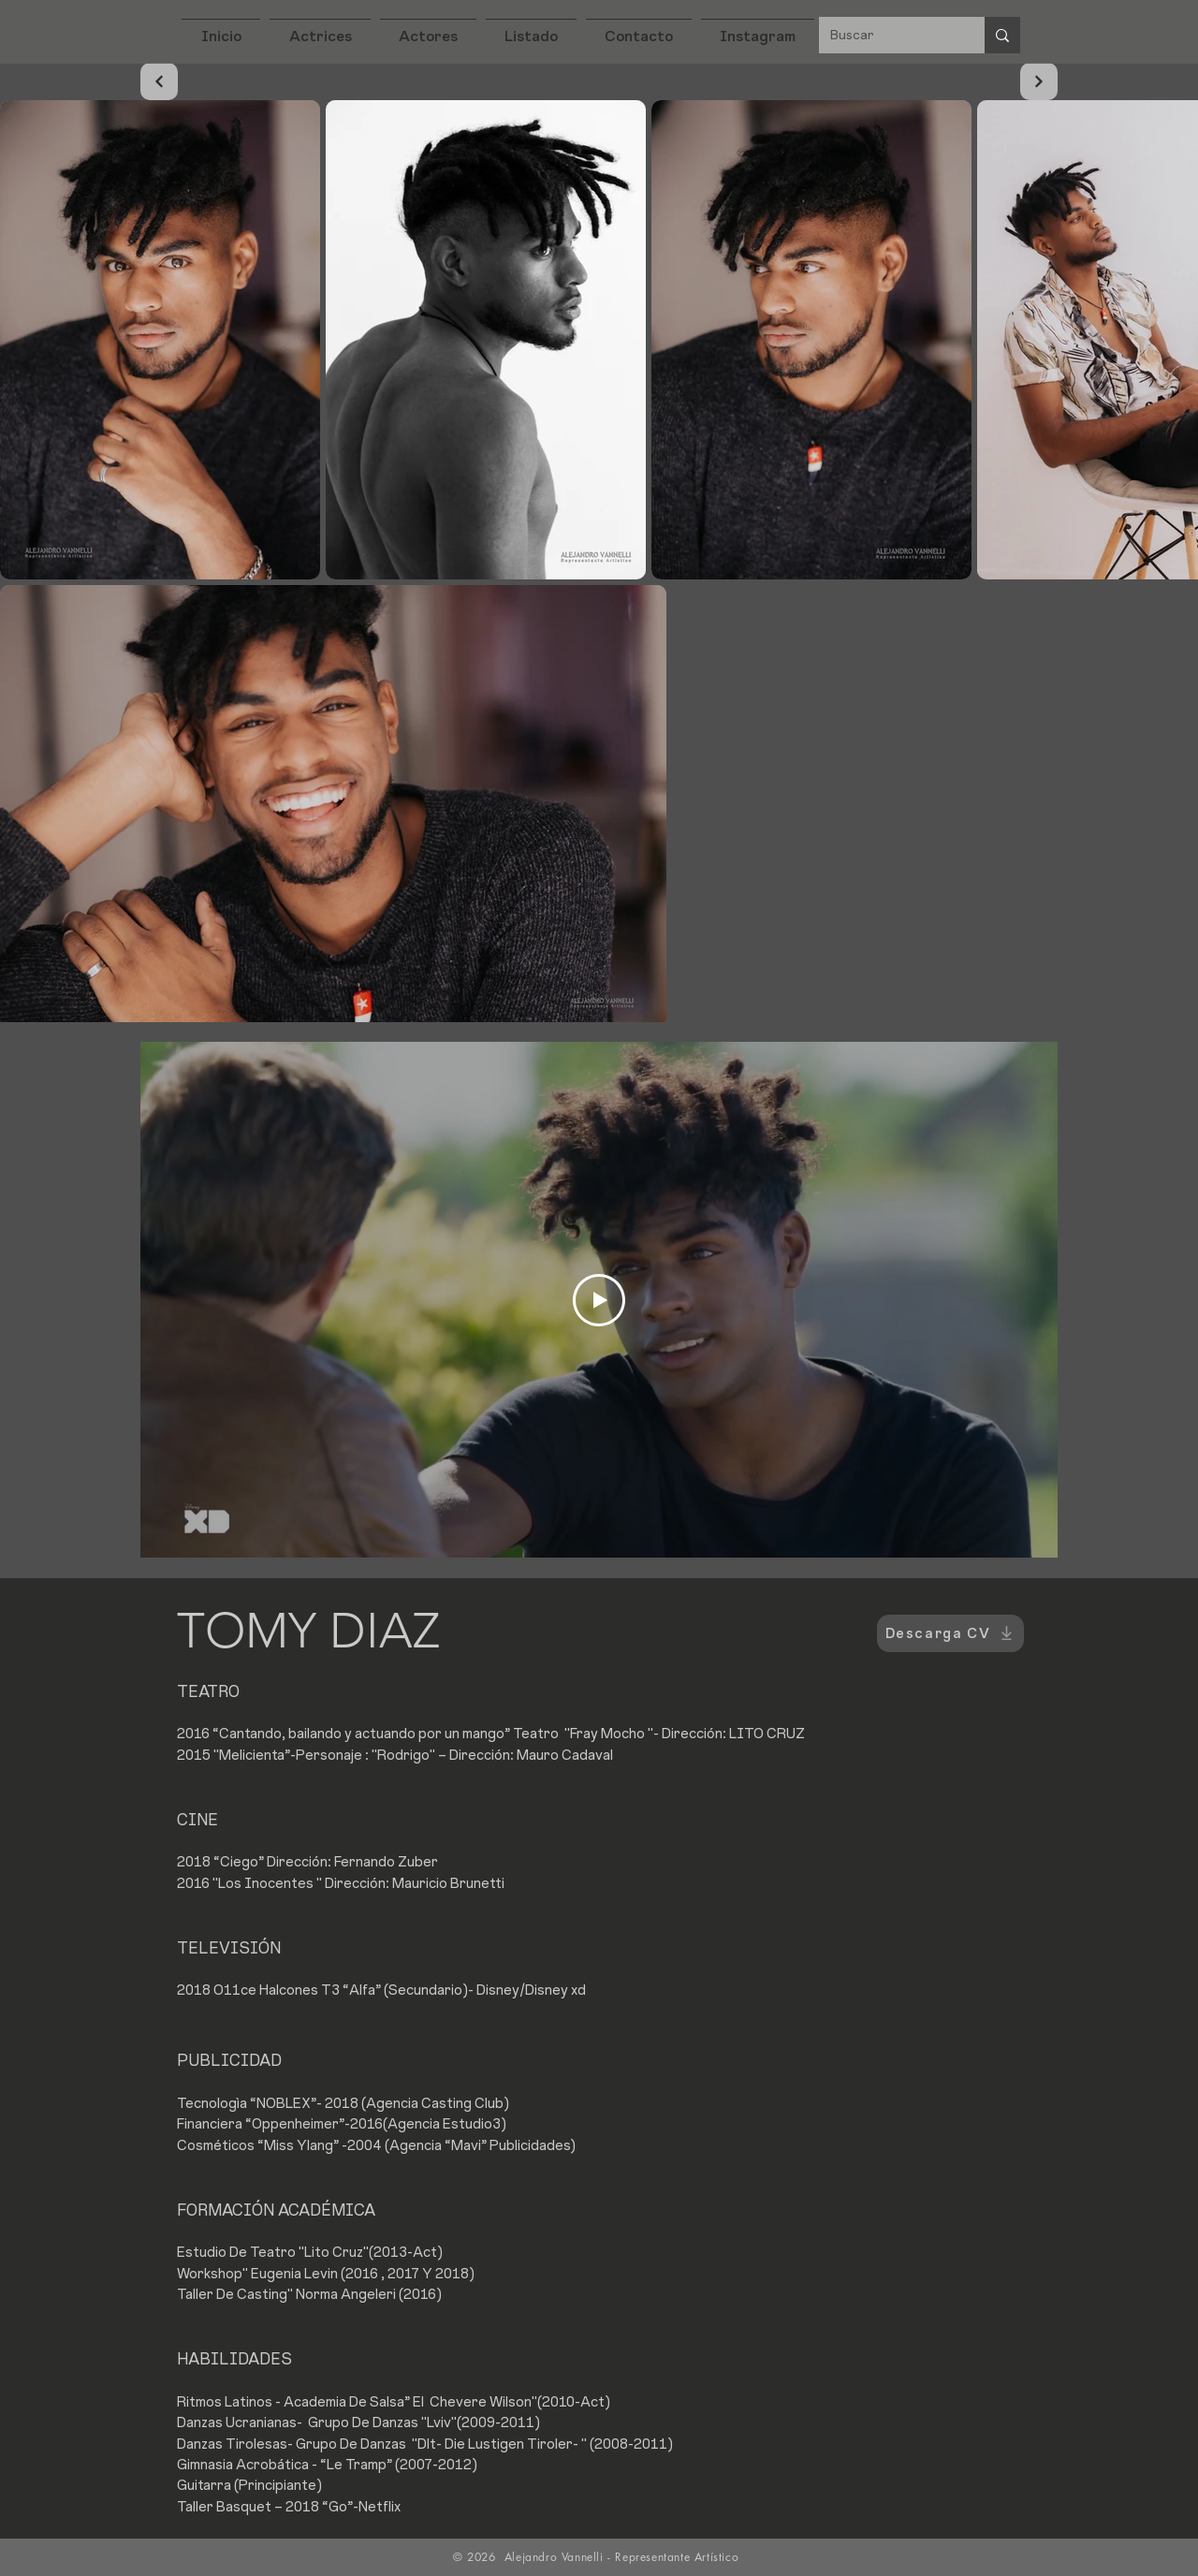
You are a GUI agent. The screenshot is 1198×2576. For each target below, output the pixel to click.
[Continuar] (159, 81)
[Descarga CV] (950, 1633)
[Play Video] (599, 1300)
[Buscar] (887, 35)
